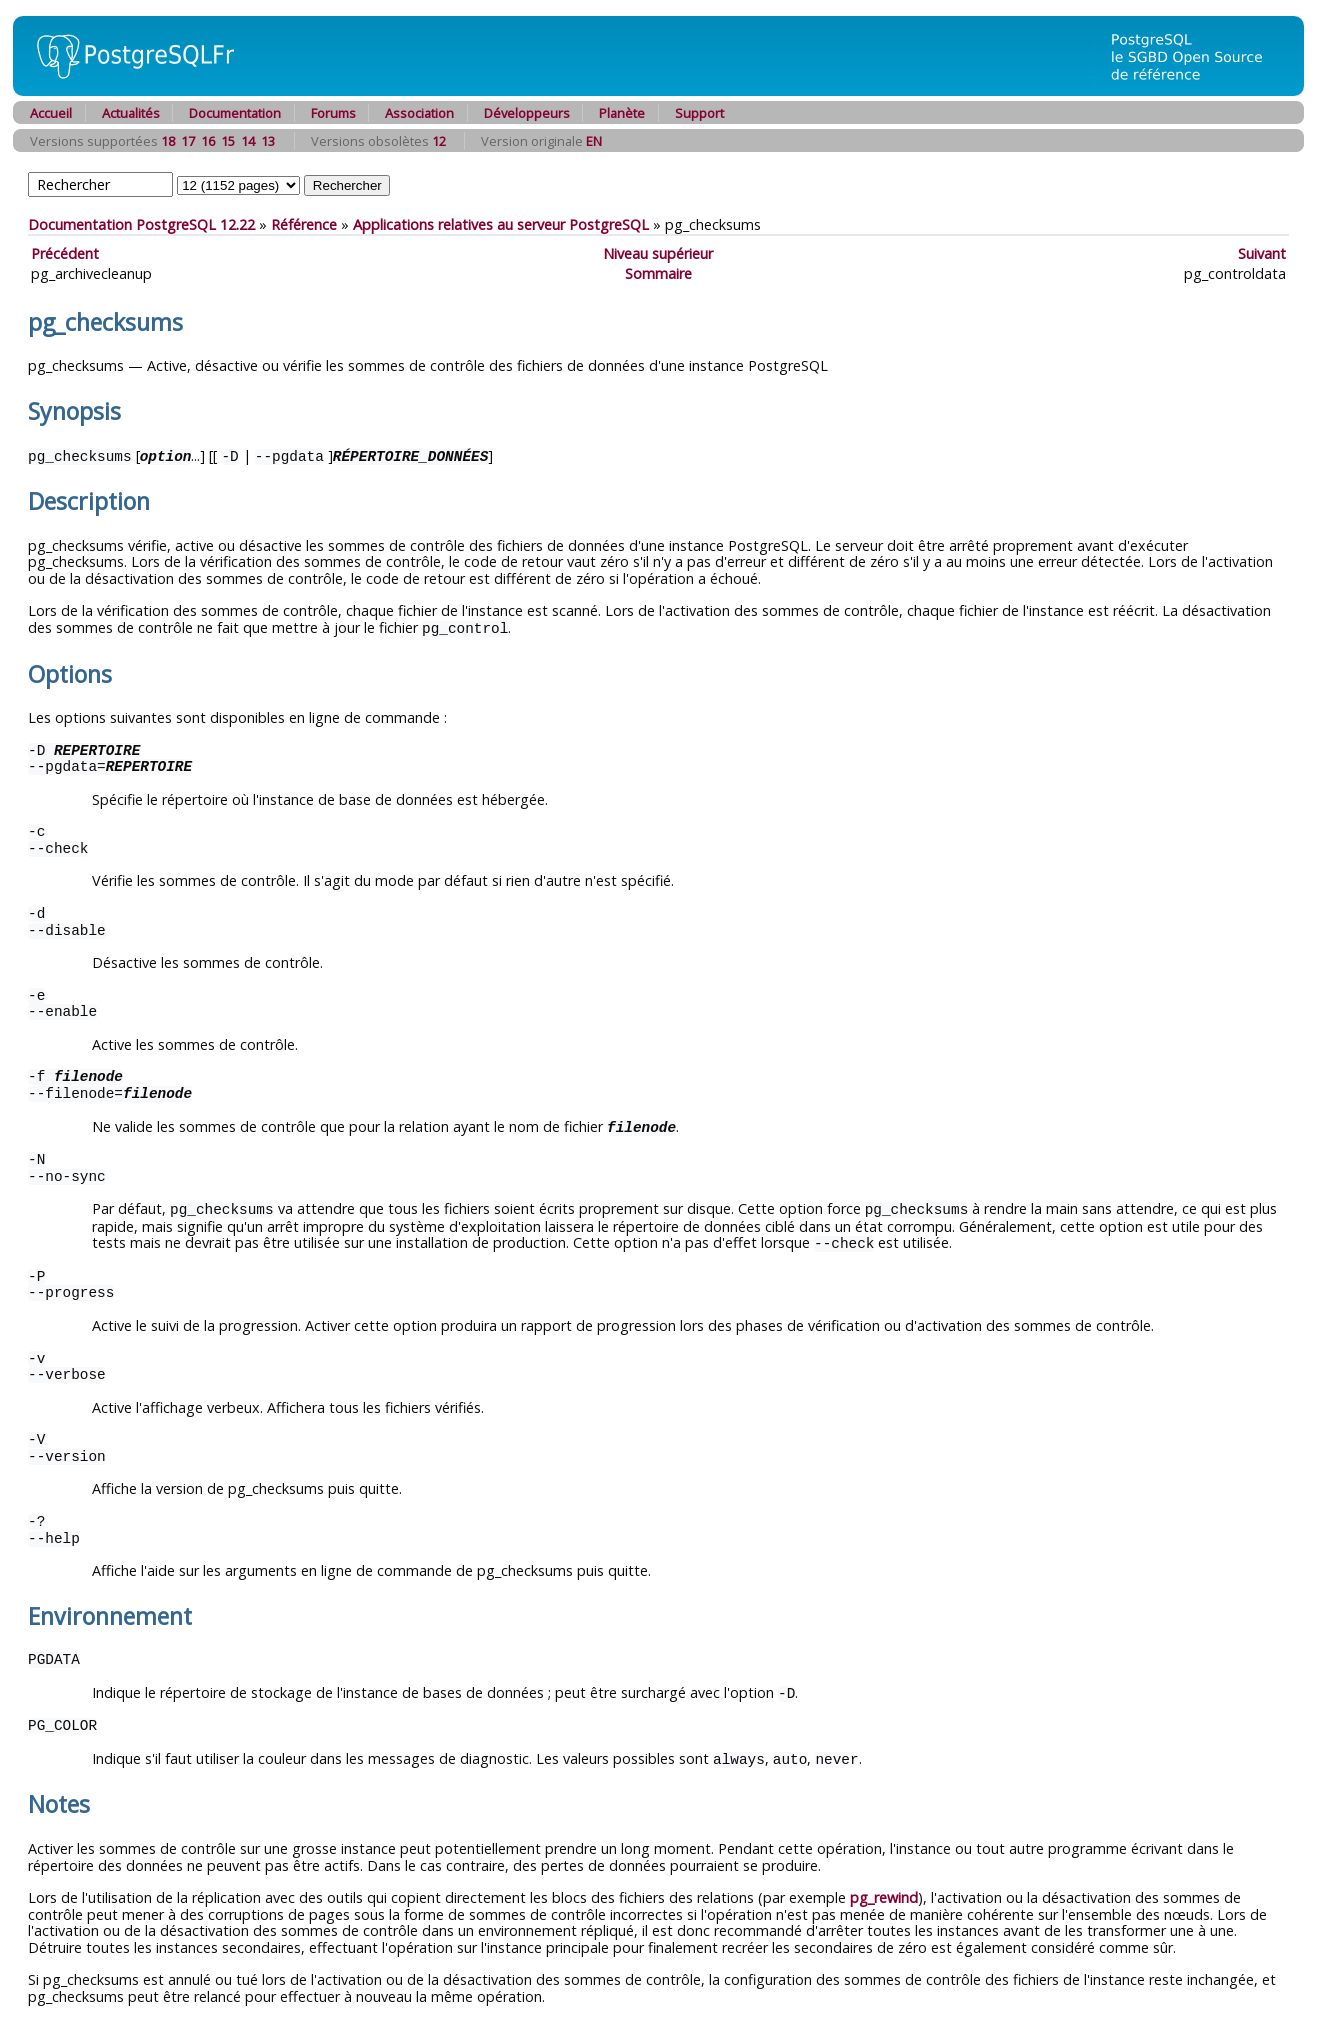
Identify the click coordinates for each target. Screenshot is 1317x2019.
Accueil (51, 113)
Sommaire (658, 273)
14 (248, 141)
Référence (304, 224)
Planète (622, 113)
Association (419, 113)
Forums (333, 113)
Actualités (131, 113)
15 (228, 141)
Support (699, 113)
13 (268, 141)
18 (168, 141)
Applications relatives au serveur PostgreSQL (501, 224)
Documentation (235, 113)
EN (594, 141)
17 (188, 141)
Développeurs (527, 113)
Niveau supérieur (658, 253)
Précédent (65, 253)
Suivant (1262, 253)
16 (208, 141)
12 (439, 141)
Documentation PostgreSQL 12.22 (141, 224)
